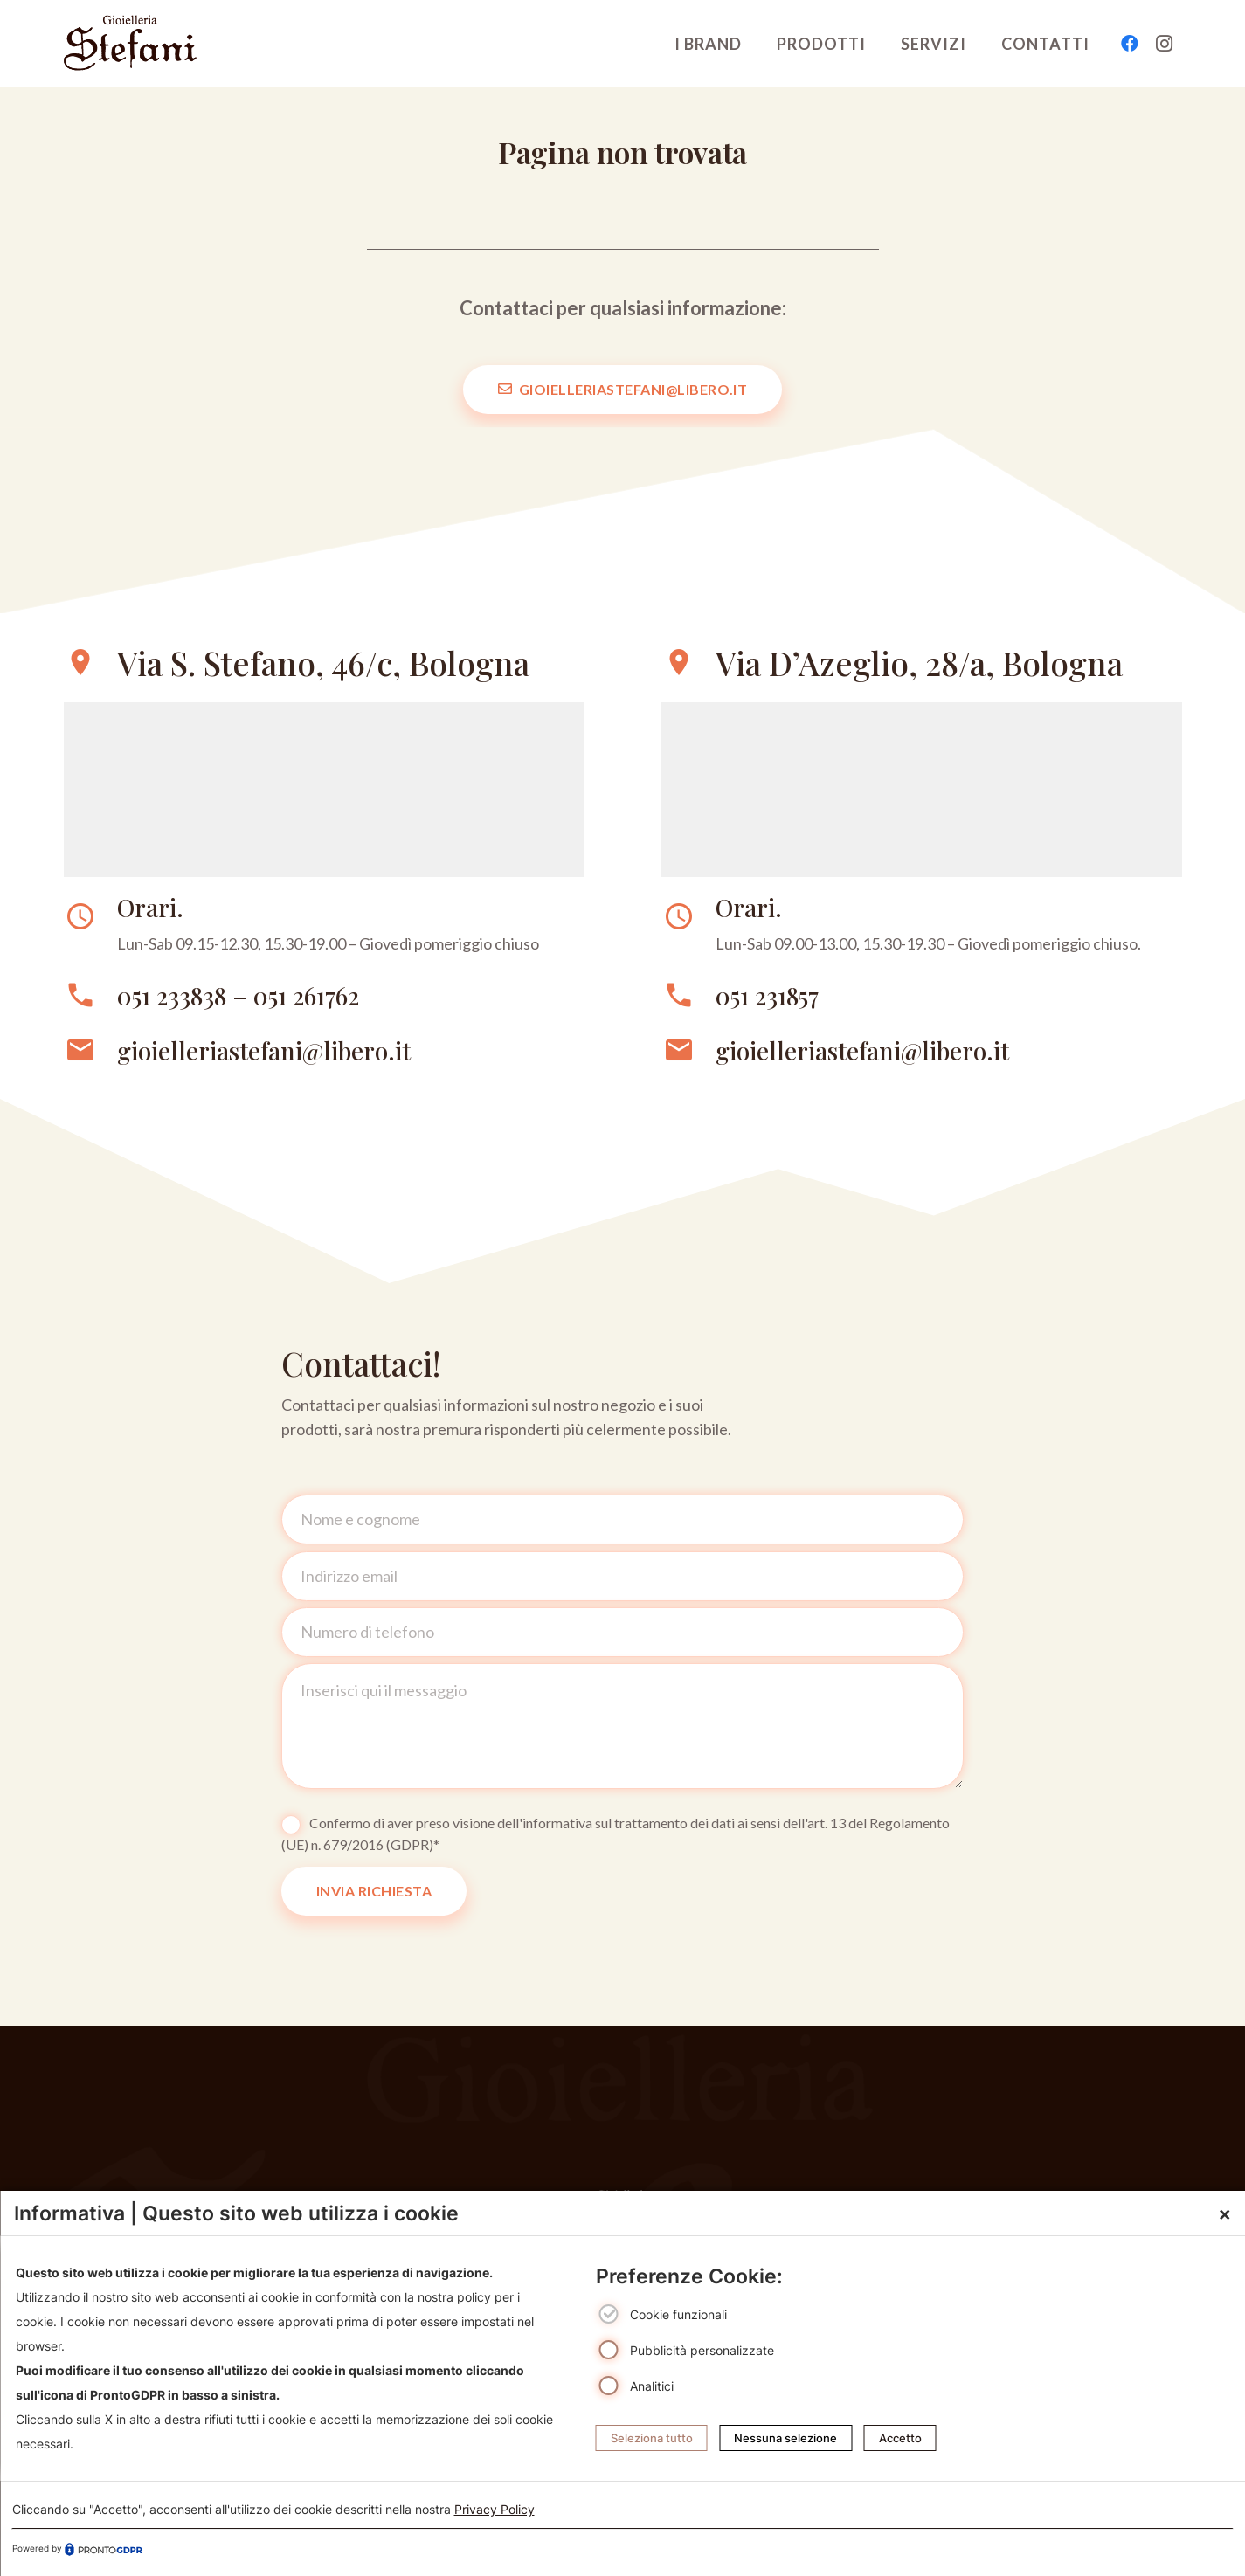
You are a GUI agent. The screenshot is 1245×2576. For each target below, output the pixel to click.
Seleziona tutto (652, 2438)
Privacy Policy (494, 2509)
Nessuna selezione (785, 2438)
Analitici (652, 2386)
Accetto (900, 2438)
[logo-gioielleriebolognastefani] (130, 44)
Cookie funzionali (678, 2315)
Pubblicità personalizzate (702, 2350)
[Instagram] (1164, 43)
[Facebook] (1129, 43)
